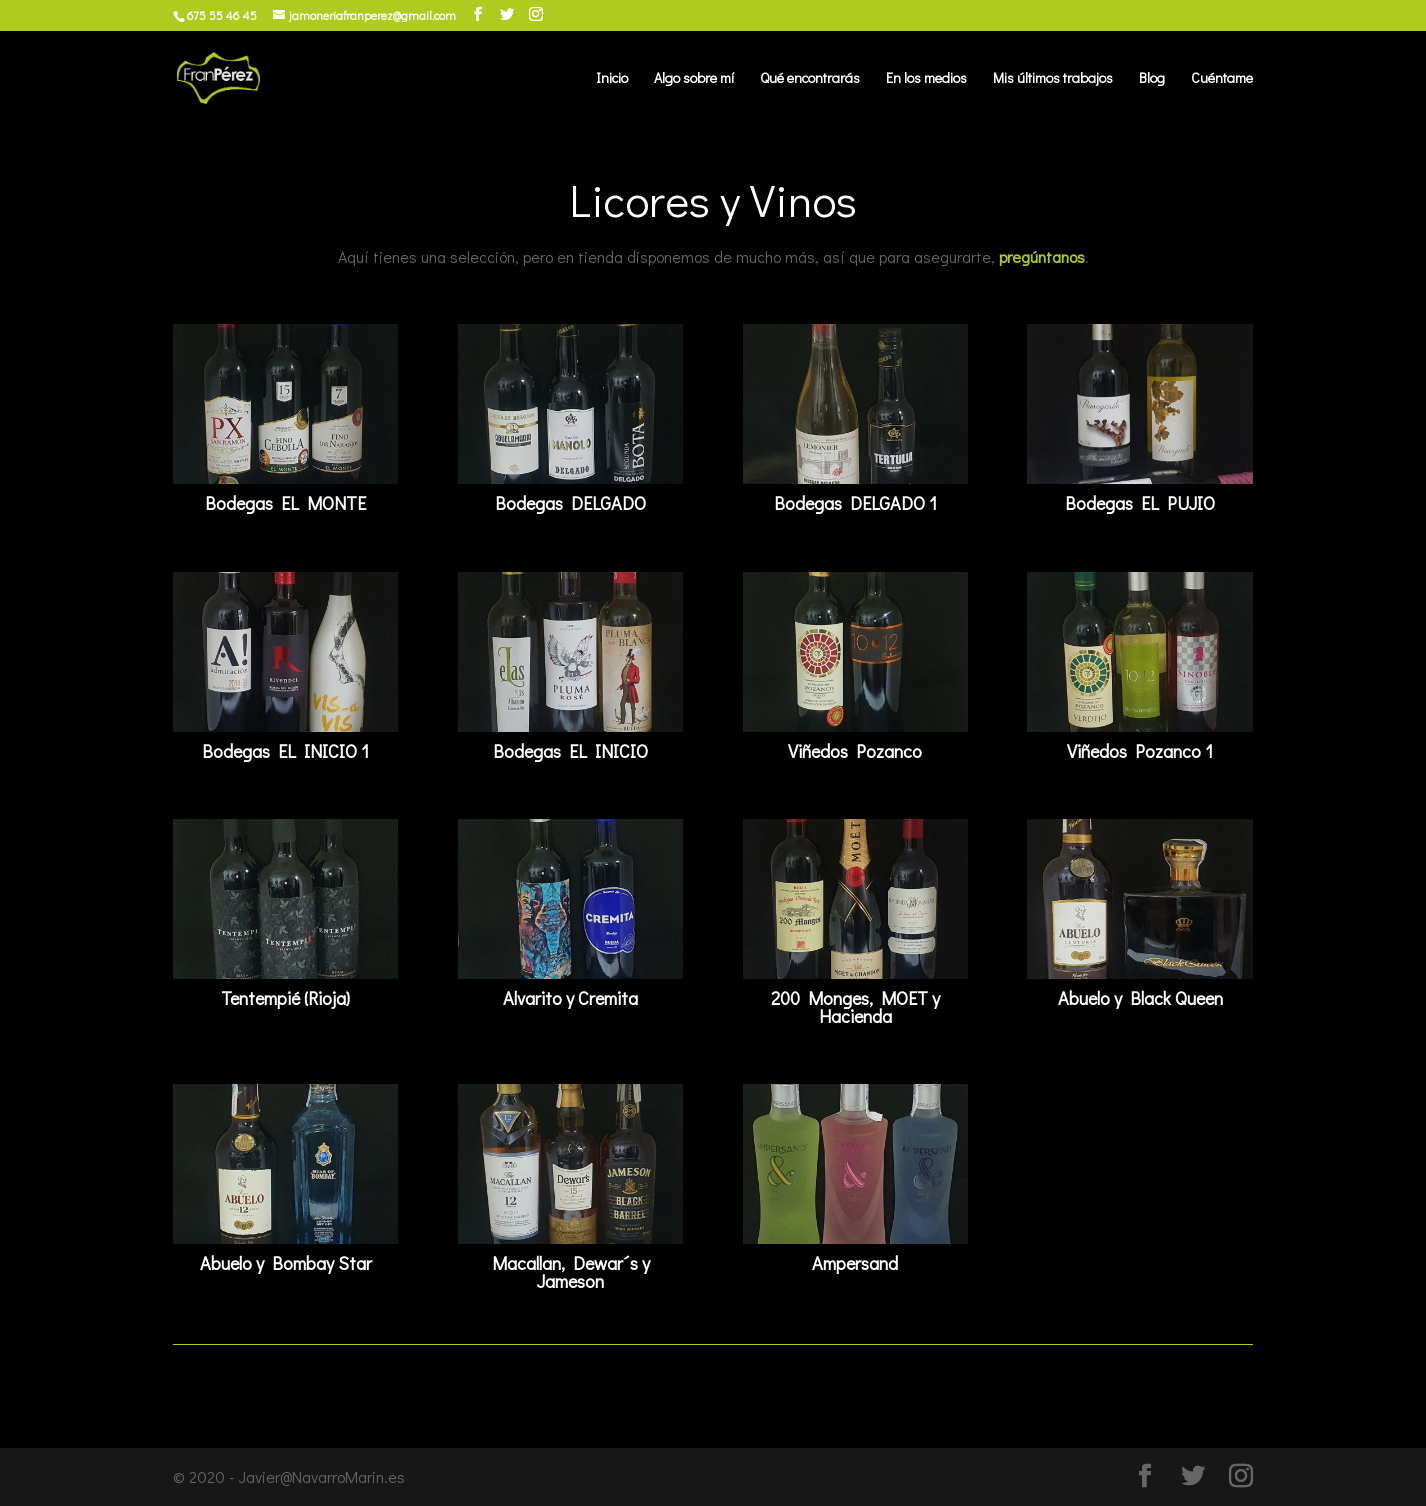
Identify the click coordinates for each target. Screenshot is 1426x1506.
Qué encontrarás (810, 79)
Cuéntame (1222, 79)
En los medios (926, 79)
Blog (1152, 79)
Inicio (612, 79)
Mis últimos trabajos (1053, 79)
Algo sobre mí (694, 79)
